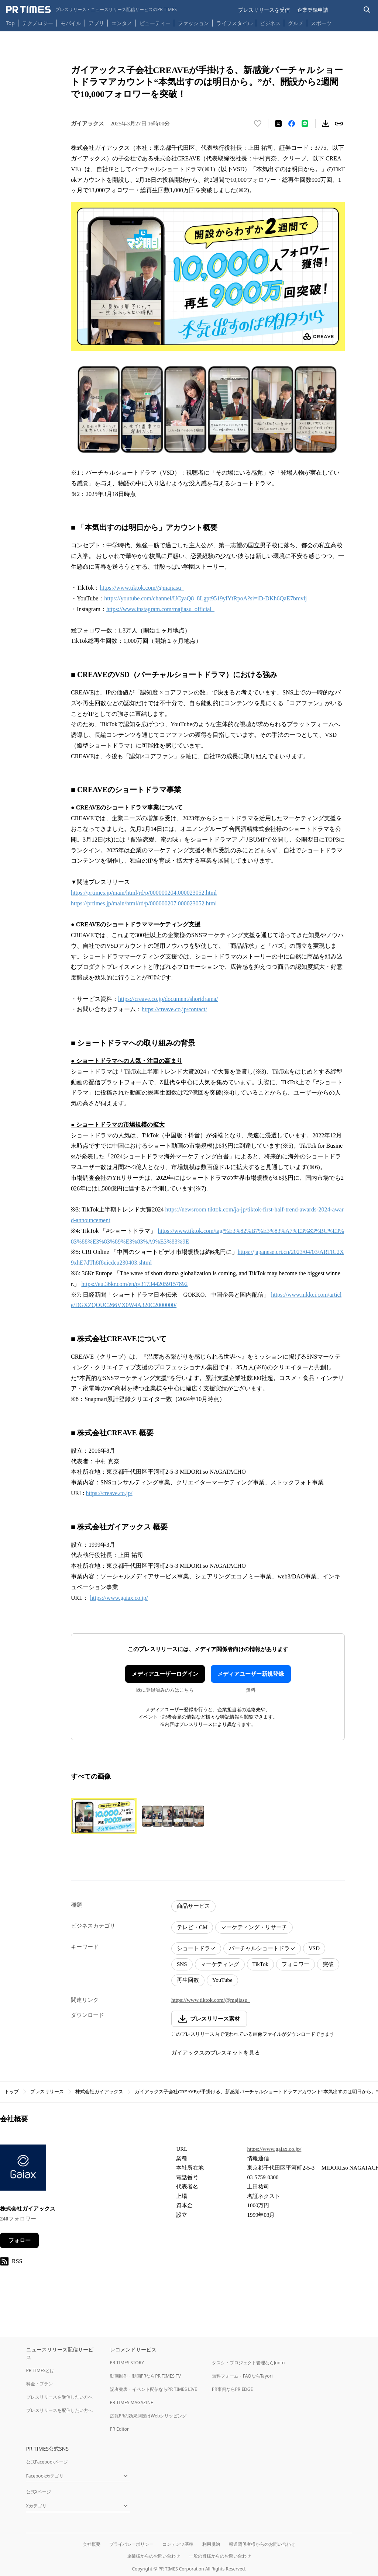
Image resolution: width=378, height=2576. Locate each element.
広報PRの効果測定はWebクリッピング (148, 2416)
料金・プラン (39, 2384)
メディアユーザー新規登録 (250, 1674)
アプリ (96, 23)
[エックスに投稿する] (278, 123)
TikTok (260, 1964)
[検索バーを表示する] (367, 10)
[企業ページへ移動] (23, 2170)
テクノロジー (37, 23)
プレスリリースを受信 (264, 9)
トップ (11, 2091)
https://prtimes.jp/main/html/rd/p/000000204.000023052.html (144, 893)
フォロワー (295, 1964)
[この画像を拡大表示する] (104, 1816)
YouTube (222, 1980)
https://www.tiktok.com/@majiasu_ (142, 588)
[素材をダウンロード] (325, 123)
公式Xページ (38, 2492)
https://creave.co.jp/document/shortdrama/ (168, 999)
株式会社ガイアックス (99, 2091)
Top (10, 23)
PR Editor (119, 2429)
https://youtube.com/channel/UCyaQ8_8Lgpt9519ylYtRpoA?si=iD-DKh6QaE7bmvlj (205, 598)
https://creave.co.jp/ (109, 1493)
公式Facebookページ (47, 2462)
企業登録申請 (312, 9)
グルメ (295, 23)
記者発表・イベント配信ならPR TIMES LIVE (153, 2389)
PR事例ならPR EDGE (232, 2389)
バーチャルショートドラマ (262, 1948)
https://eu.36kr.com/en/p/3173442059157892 (134, 1284)
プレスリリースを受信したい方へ (59, 2397)
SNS (182, 1964)
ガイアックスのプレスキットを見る (215, 2053)
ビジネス (270, 23)
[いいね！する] (258, 123)
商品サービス (193, 1906)
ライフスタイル (234, 23)
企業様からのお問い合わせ (153, 2556)
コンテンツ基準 (177, 2544)
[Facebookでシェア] (292, 123)
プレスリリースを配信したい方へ (59, 2410)
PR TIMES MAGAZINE (131, 2402)
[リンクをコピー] (339, 123)
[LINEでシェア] (305, 123)
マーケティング (219, 1964)
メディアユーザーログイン (165, 1674)
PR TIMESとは (40, 2370)
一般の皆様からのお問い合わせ (220, 2556)
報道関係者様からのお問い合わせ (262, 2544)
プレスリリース (47, 2091)
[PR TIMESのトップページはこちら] (91, 9)
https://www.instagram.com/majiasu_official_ (160, 609)
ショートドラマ (196, 1948)
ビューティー (155, 23)
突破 (328, 1964)
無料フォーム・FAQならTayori (242, 2376)
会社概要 (91, 2544)
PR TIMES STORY (127, 2363)
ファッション (193, 23)
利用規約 (211, 2544)
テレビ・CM (192, 1927)
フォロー (19, 2240)
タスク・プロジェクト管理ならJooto (248, 2363)
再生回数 (188, 1980)
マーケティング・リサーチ (254, 1927)
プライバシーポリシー (131, 2544)
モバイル (71, 23)
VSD (314, 1948)
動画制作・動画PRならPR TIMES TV (145, 2376)
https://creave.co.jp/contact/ (174, 1009)
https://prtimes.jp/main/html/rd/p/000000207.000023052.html (144, 903)
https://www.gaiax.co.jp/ (119, 1598)
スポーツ (321, 23)
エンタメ (121, 23)
